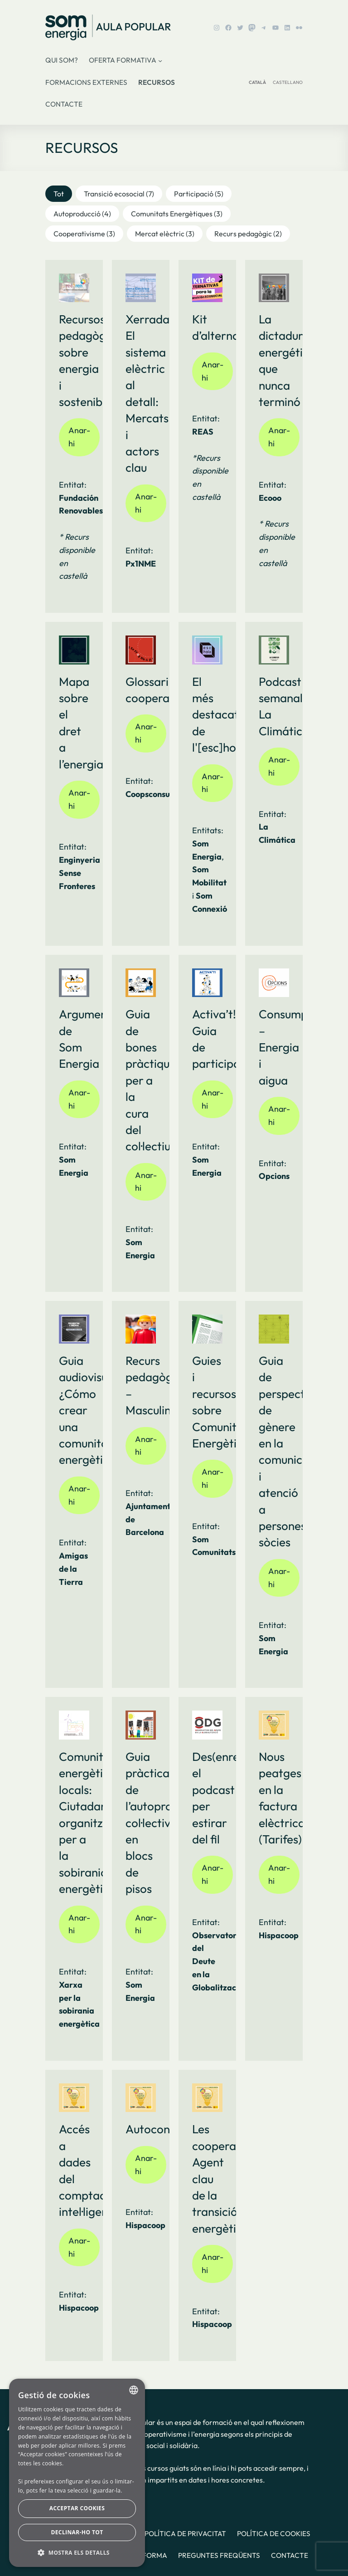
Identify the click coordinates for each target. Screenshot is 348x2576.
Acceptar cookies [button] (77, 2508)
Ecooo (270, 498)
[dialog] (77, 2473)
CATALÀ (257, 82)
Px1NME (141, 563)
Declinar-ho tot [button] (77, 2532)
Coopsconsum (151, 794)
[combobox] (133, 2390)
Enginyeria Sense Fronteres (79, 873)
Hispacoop (279, 1935)
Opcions (274, 1176)
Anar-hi (79, 437)
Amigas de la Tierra (73, 1568)
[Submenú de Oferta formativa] (160, 61)
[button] (58, 194)
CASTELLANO (288, 82)
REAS (202, 431)
